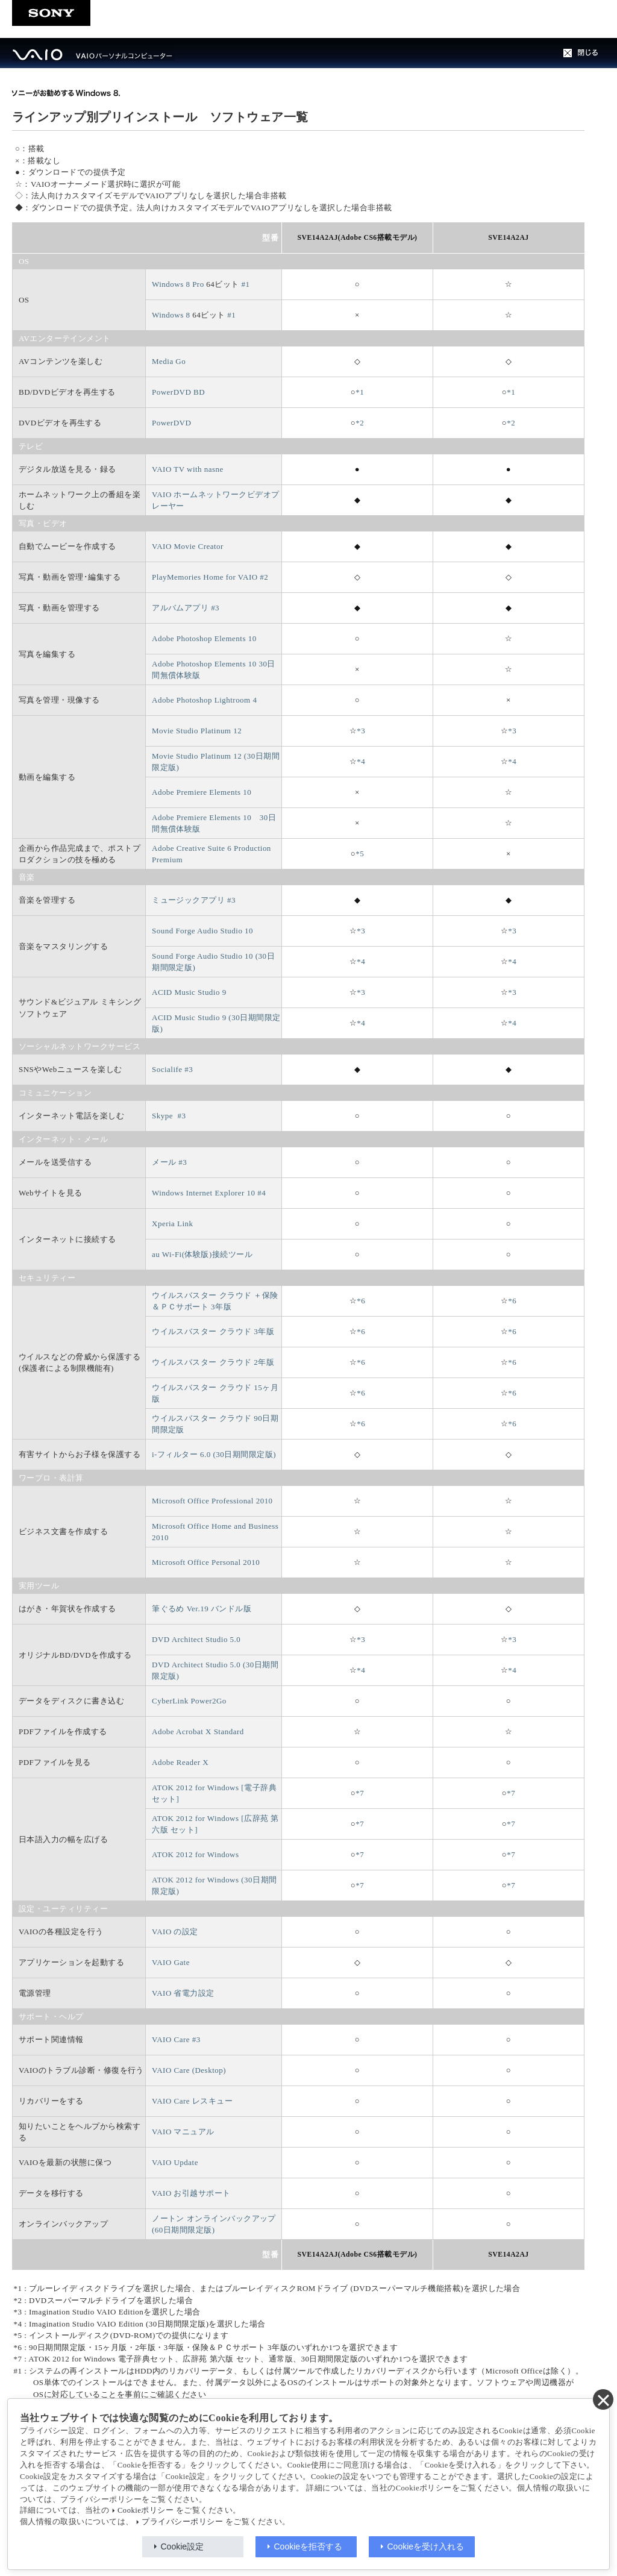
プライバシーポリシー (182, 2522)
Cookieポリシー (145, 2510)
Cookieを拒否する (308, 2546)
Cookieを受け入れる (426, 2546)
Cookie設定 (182, 2546)
